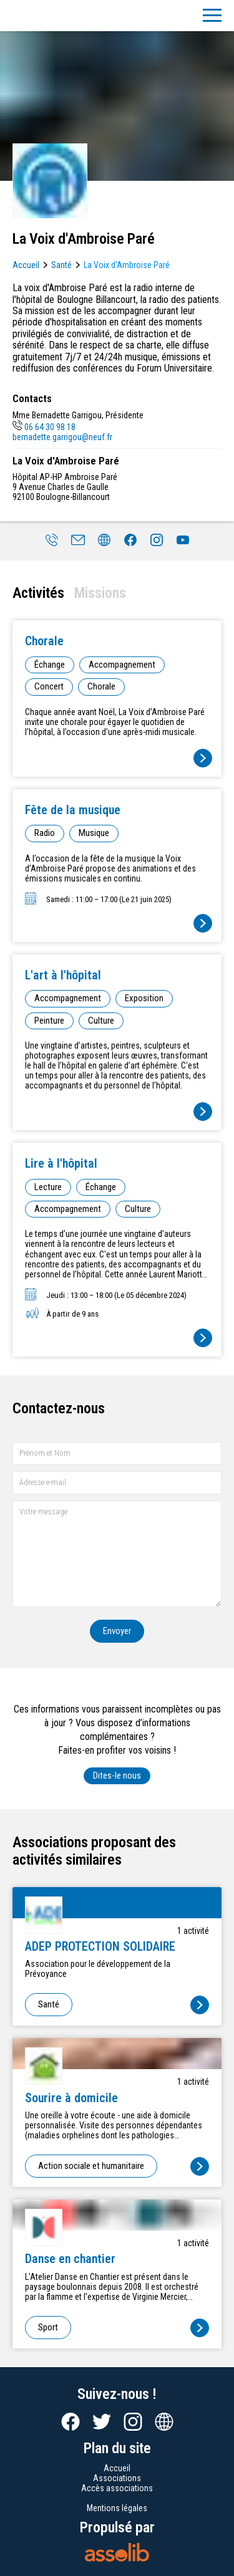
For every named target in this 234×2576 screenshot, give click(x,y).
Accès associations (117, 2488)
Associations (117, 2478)
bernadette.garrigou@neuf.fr (62, 437)
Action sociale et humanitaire (91, 2165)
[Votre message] (117, 1554)
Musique (94, 833)
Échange (49, 664)
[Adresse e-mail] (117, 1482)
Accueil (25, 265)
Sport (48, 2327)
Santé (61, 265)
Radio (44, 833)
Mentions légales (117, 2508)
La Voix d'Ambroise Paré (127, 265)
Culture (101, 1020)
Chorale (101, 686)
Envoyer (117, 1630)
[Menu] (212, 16)
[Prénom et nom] (117, 1453)
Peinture (49, 1020)
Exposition (144, 998)
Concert (49, 686)
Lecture (48, 1187)
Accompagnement (122, 664)
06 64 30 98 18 (44, 427)
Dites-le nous (117, 1775)
